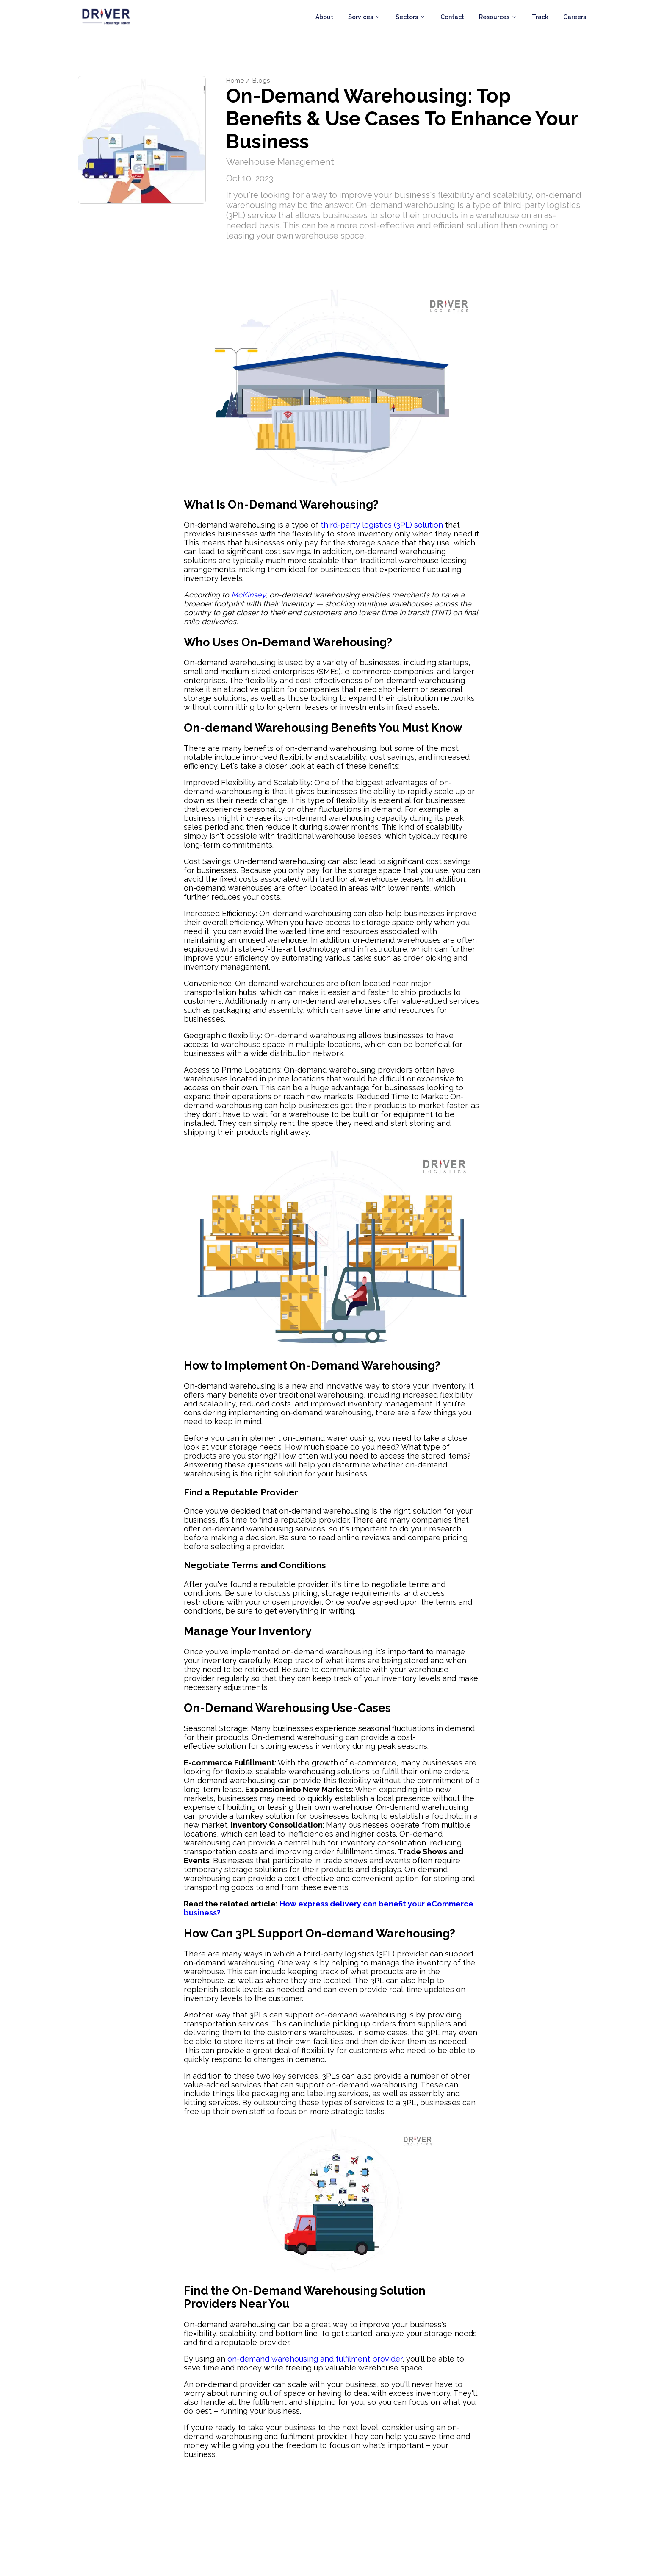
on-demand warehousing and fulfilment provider (314, 2363)
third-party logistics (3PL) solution (382, 529)
